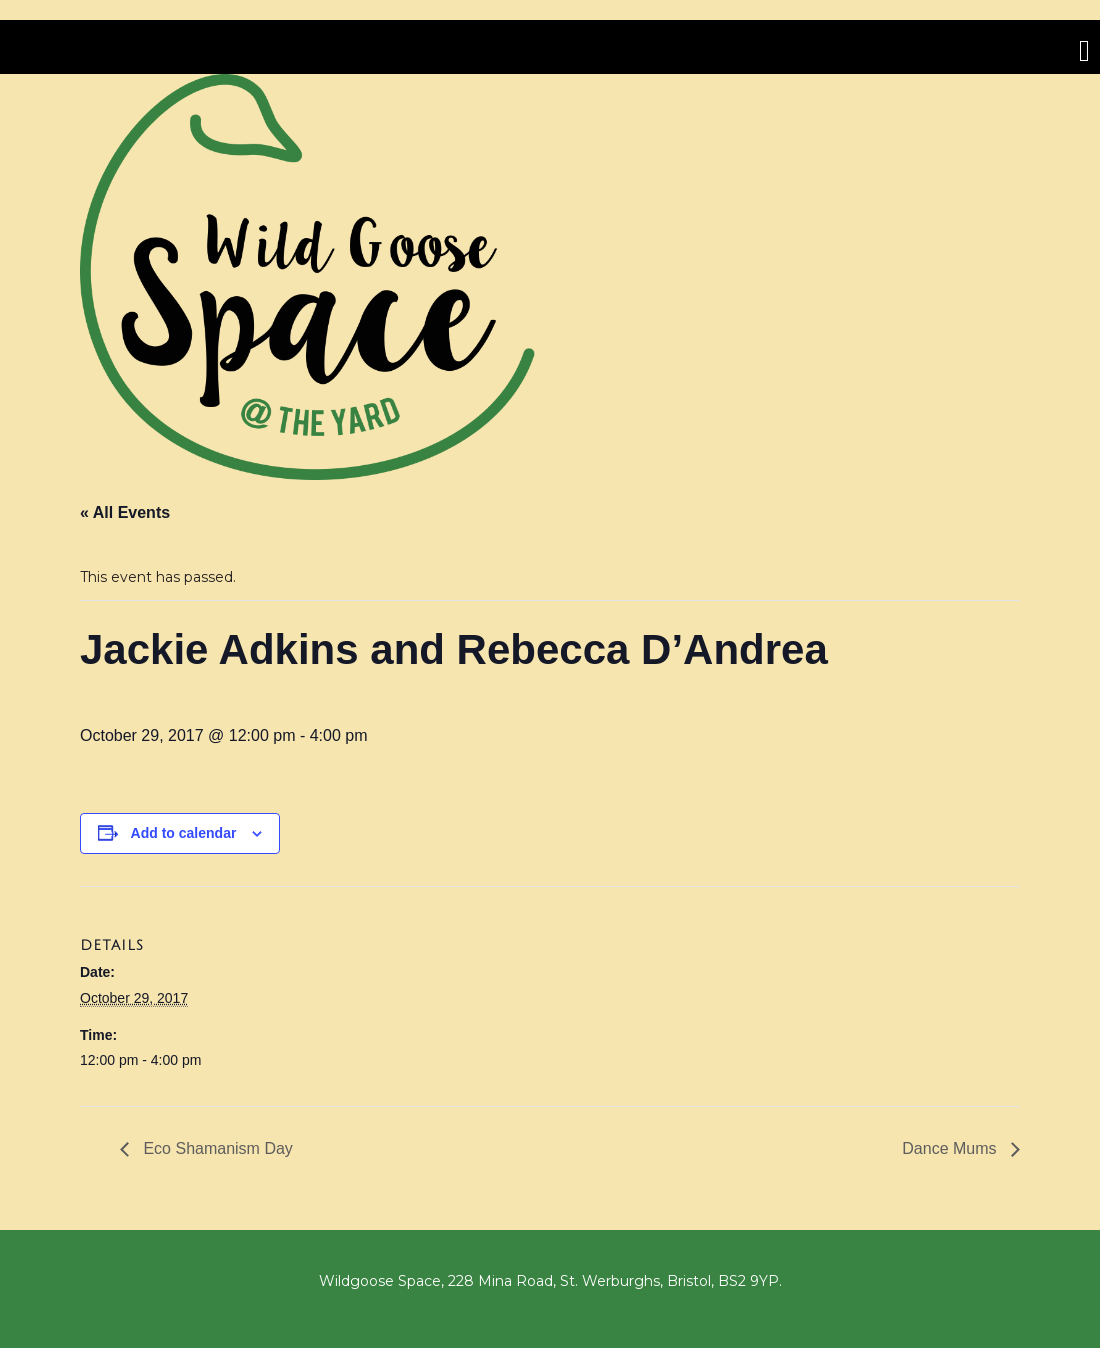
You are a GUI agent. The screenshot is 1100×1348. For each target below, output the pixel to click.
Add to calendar (184, 833)
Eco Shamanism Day (216, 1148)
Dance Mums (951, 1148)
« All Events (125, 512)
